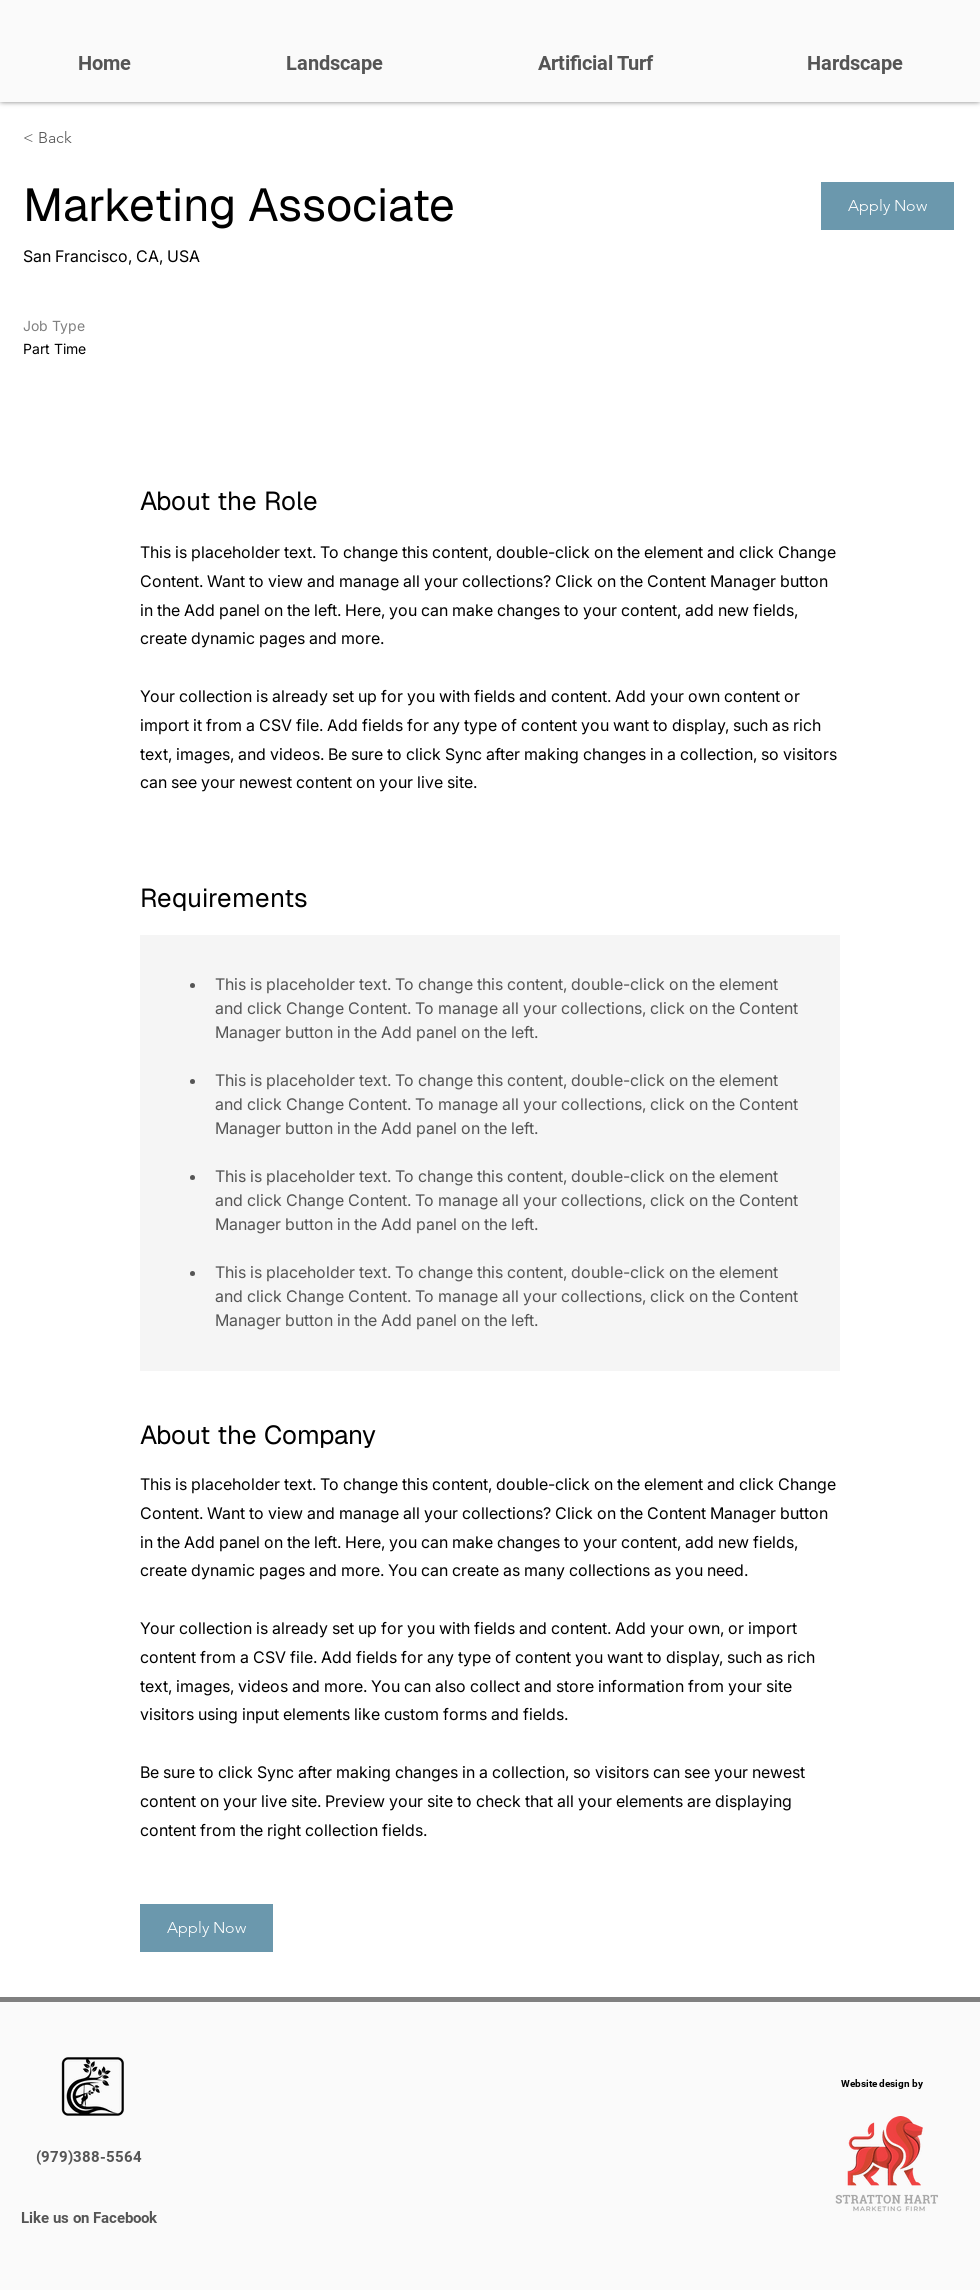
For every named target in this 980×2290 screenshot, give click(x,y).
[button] (887, 206)
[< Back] (94, 138)
